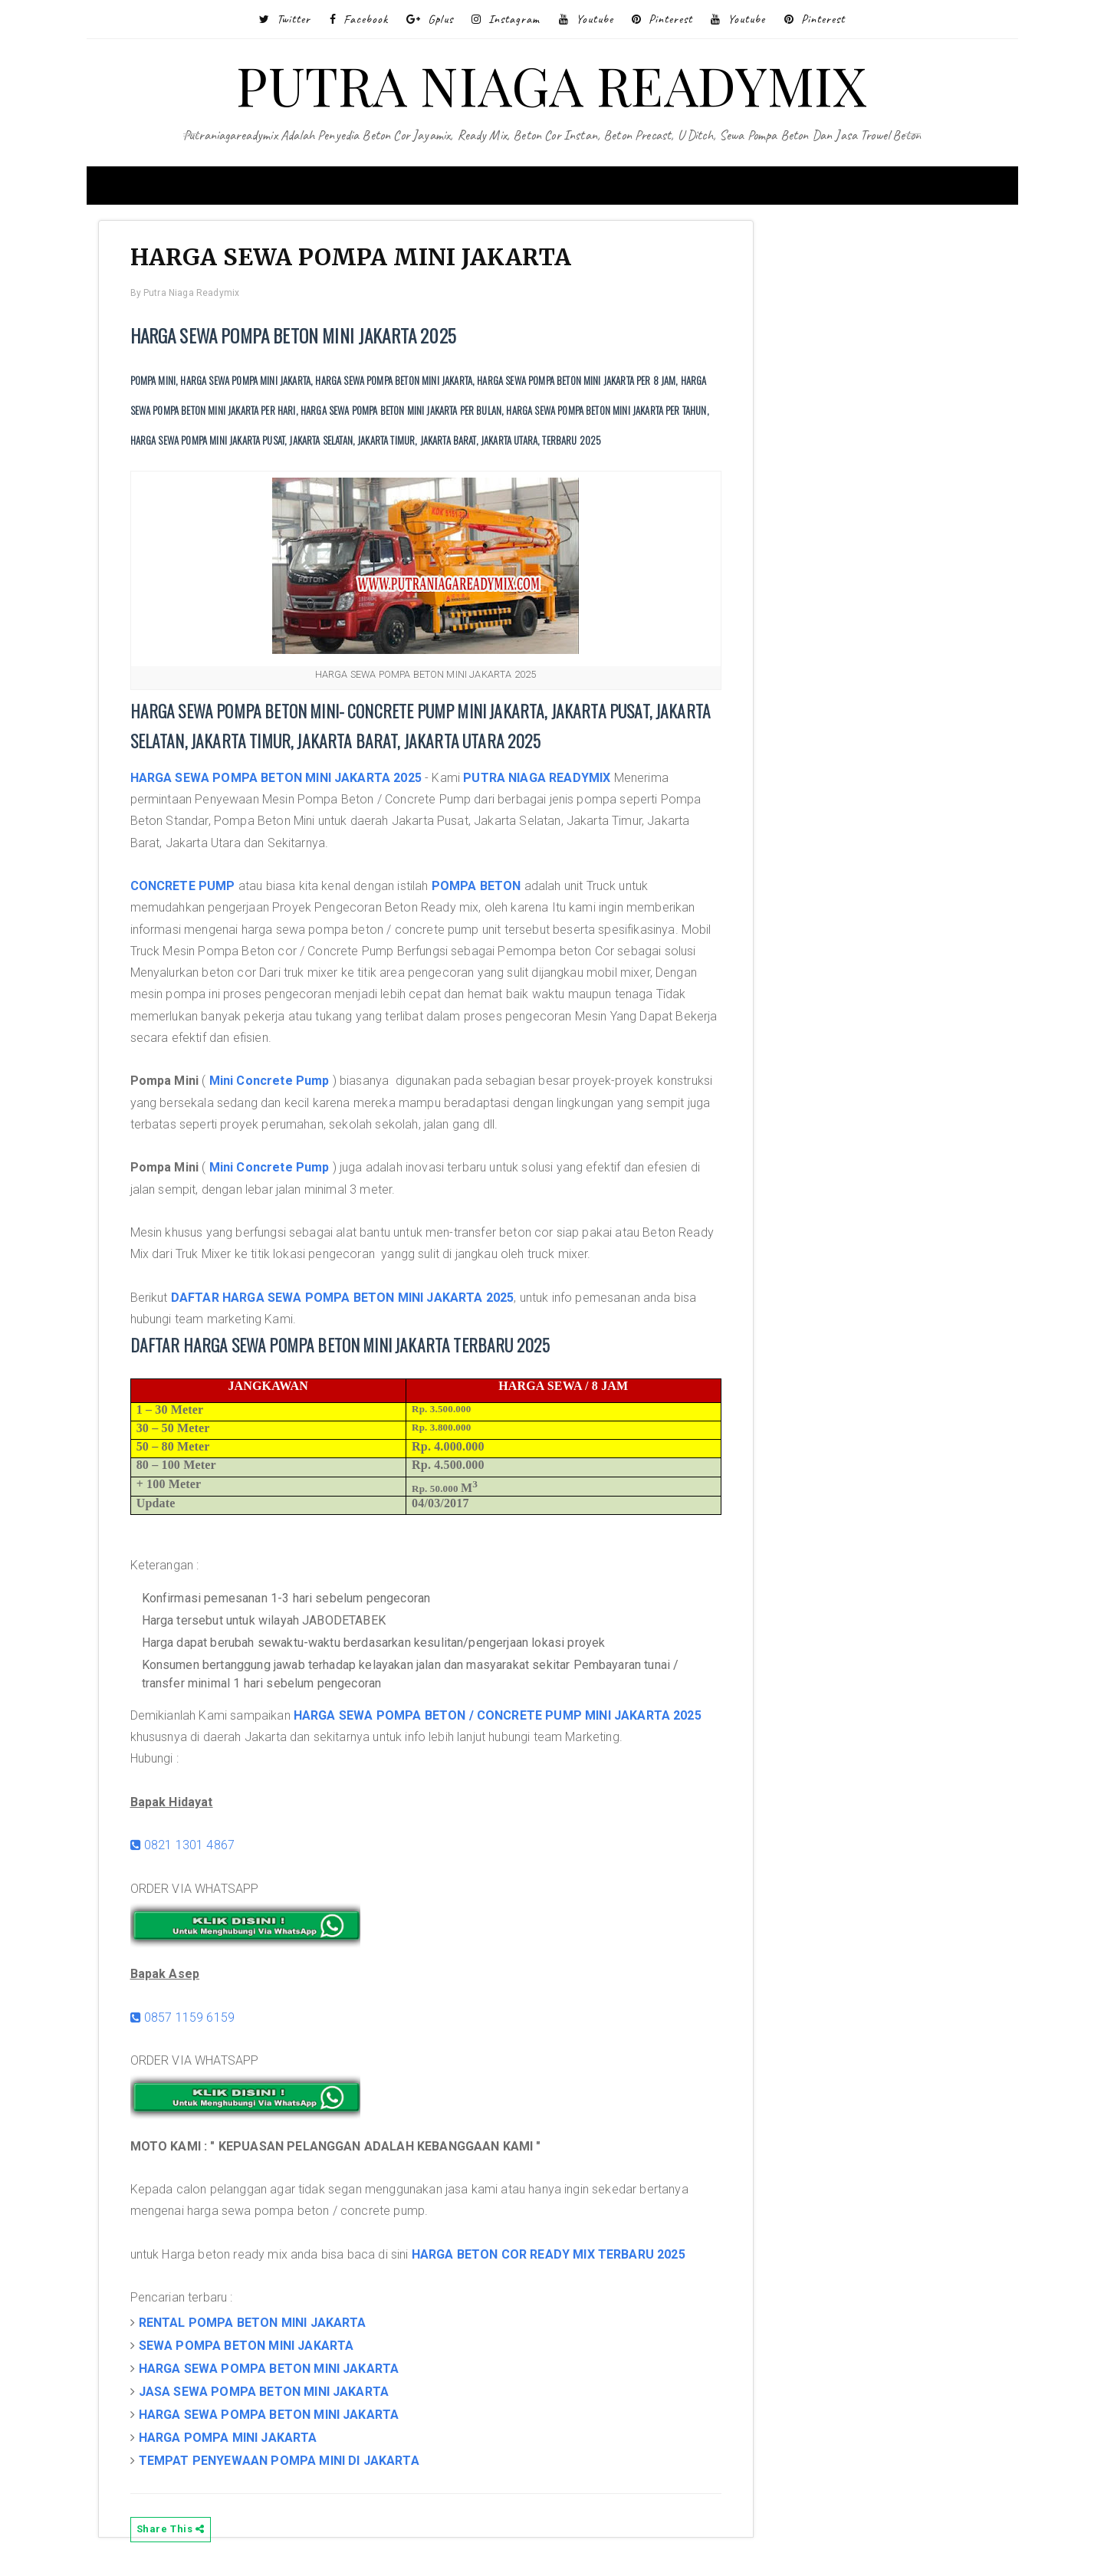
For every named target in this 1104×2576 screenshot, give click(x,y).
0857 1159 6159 (189, 2020)
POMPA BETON (483, 889)
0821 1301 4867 (189, 1848)
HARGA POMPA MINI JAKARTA (235, 2440)
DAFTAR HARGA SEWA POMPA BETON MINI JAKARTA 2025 (349, 1300)
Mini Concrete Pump (276, 1083)
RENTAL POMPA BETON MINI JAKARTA (259, 2325)
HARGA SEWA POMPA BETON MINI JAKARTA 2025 (283, 781)
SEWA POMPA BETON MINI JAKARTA (253, 2348)
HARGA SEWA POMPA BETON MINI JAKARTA (276, 2371)
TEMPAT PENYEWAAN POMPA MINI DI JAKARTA (286, 2463)
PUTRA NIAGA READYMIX (551, 84)
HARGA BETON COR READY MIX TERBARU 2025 (555, 2257)
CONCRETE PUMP (189, 889)
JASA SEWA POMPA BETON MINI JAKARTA (271, 2394)
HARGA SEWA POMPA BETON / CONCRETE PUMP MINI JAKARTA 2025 (504, 1718)
